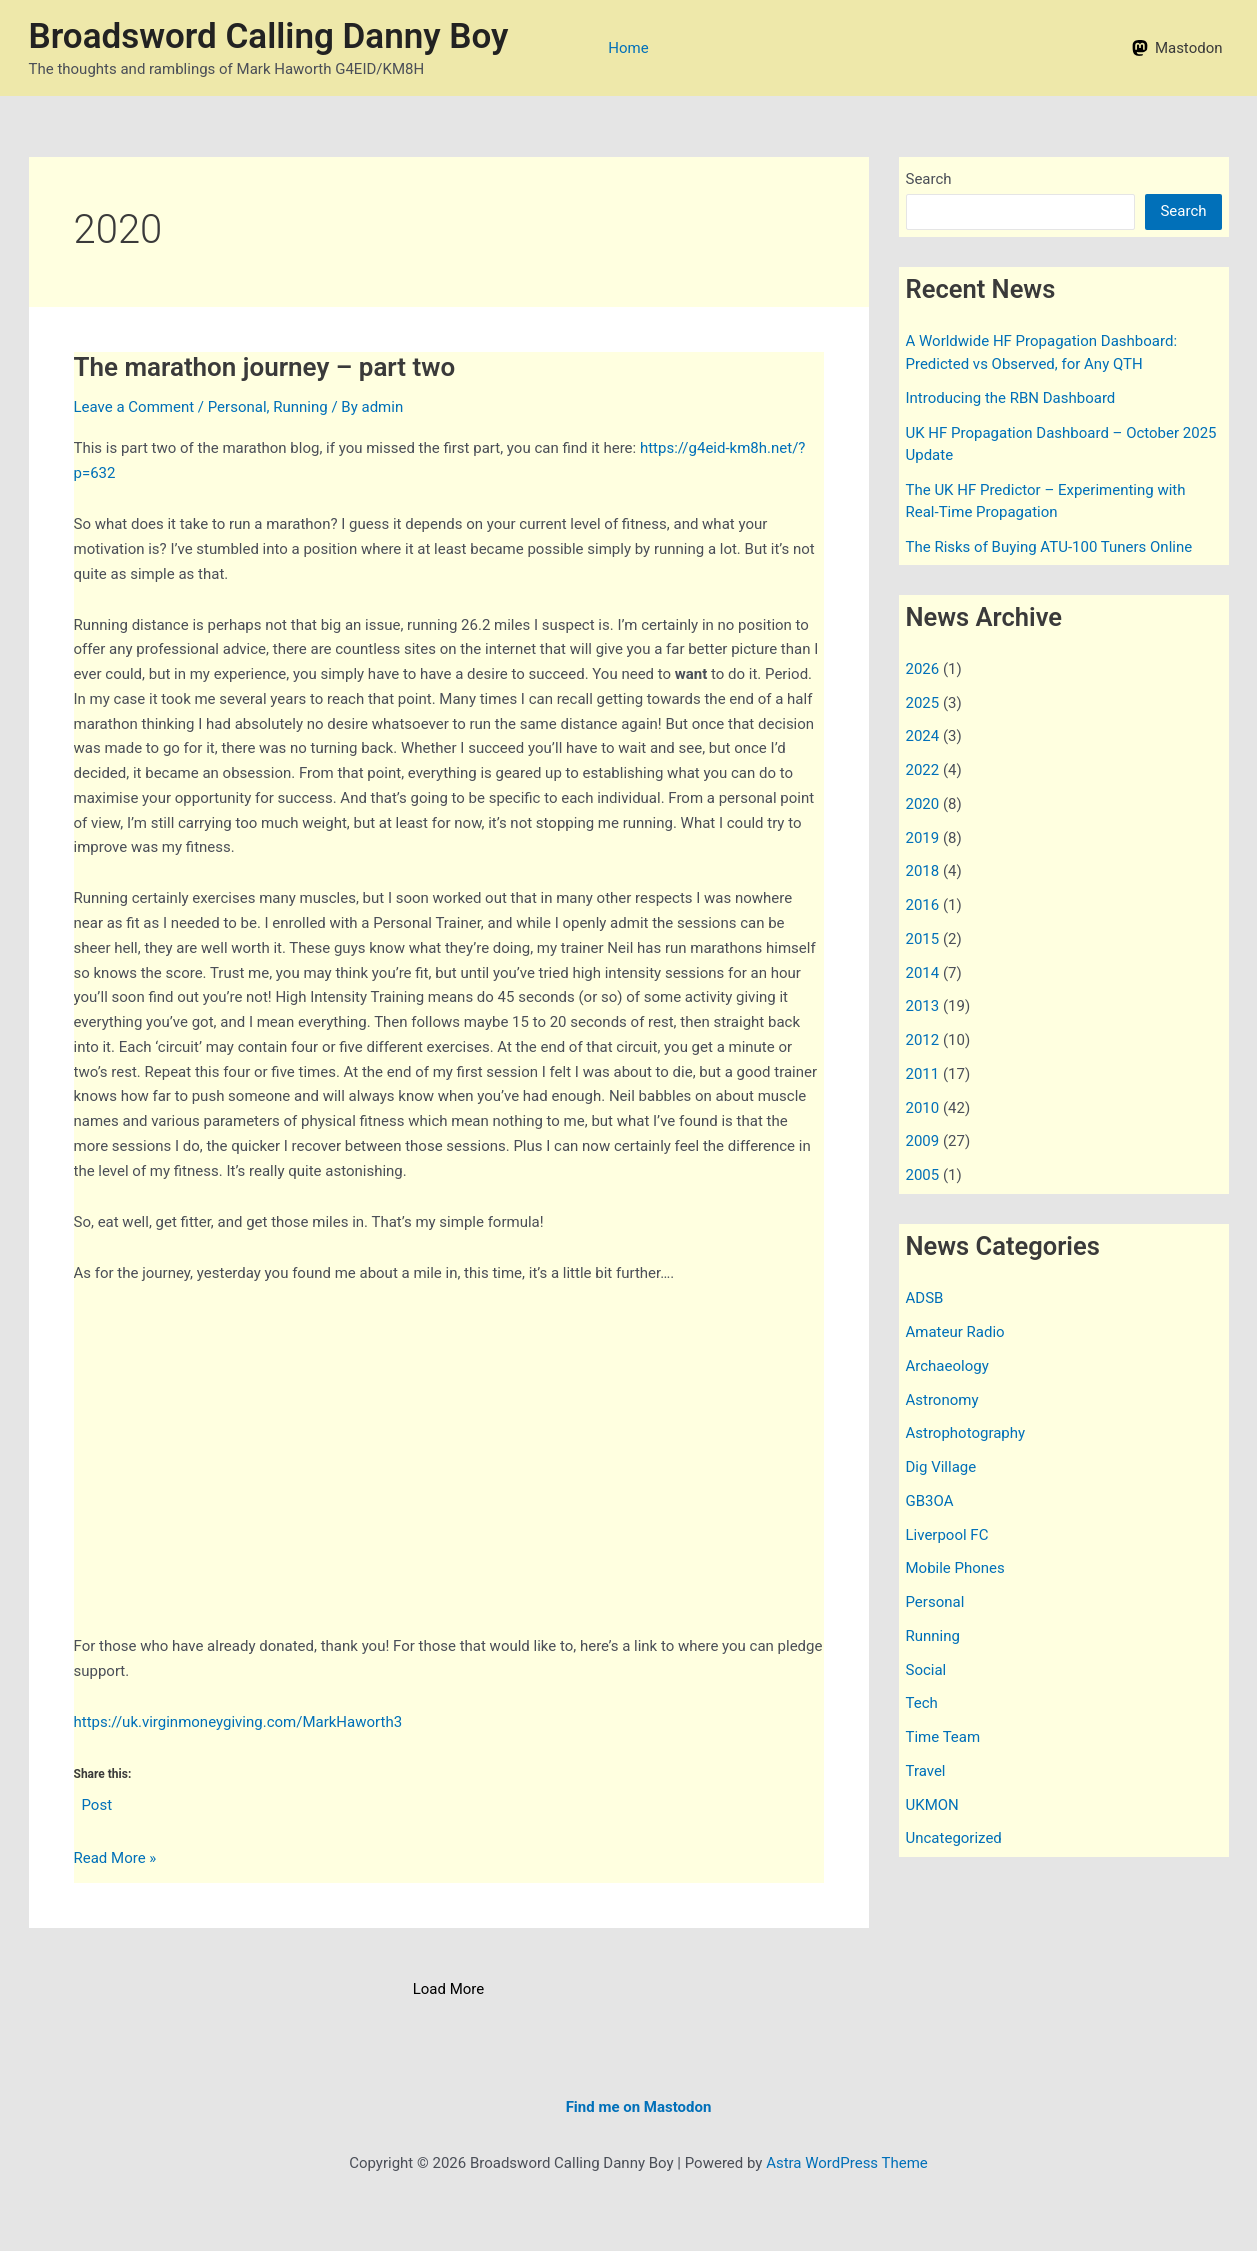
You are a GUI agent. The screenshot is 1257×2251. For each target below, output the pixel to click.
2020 (923, 804)
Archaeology (947, 1366)
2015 (923, 939)
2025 (923, 703)
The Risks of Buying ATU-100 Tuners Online (1049, 547)
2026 (923, 669)
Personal (237, 407)
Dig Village (941, 1467)
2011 (923, 1074)
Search (929, 179)
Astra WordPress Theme (847, 2163)
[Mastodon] (1177, 48)
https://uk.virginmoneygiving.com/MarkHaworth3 (238, 1722)
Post (97, 1803)
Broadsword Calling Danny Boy (269, 36)
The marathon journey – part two (265, 367)
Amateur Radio (955, 1332)
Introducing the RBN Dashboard (1011, 398)
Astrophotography (966, 1433)
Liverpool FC (947, 1535)
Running (300, 407)
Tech (922, 1703)
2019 (923, 838)
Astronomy (942, 1400)
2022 (923, 770)
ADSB (925, 1298)
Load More (449, 1989)
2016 (923, 905)
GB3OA (930, 1501)
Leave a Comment (134, 407)
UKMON (932, 1805)
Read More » (115, 1858)
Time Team (943, 1737)
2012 (923, 1040)
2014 (923, 973)
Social (926, 1670)
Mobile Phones (955, 1568)
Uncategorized (954, 1838)
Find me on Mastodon (639, 2107)
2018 (923, 871)
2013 (923, 1006)
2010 (923, 1108)
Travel (926, 1771)
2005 (923, 1175)
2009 (923, 1141)
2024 (923, 736)
